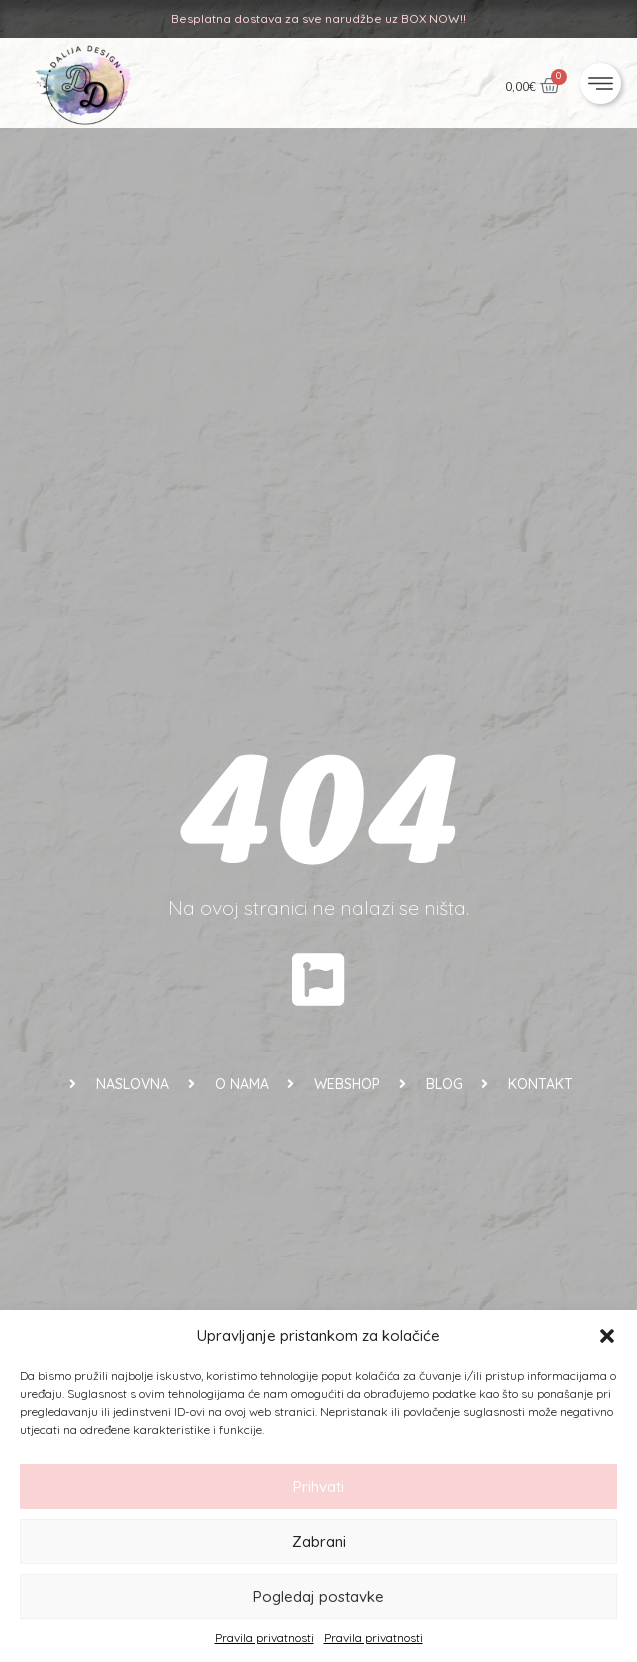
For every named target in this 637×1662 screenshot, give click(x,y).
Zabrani (319, 1541)
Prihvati (318, 1486)
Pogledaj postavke (318, 1596)
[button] (607, 1336)
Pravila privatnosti (264, 1637)
